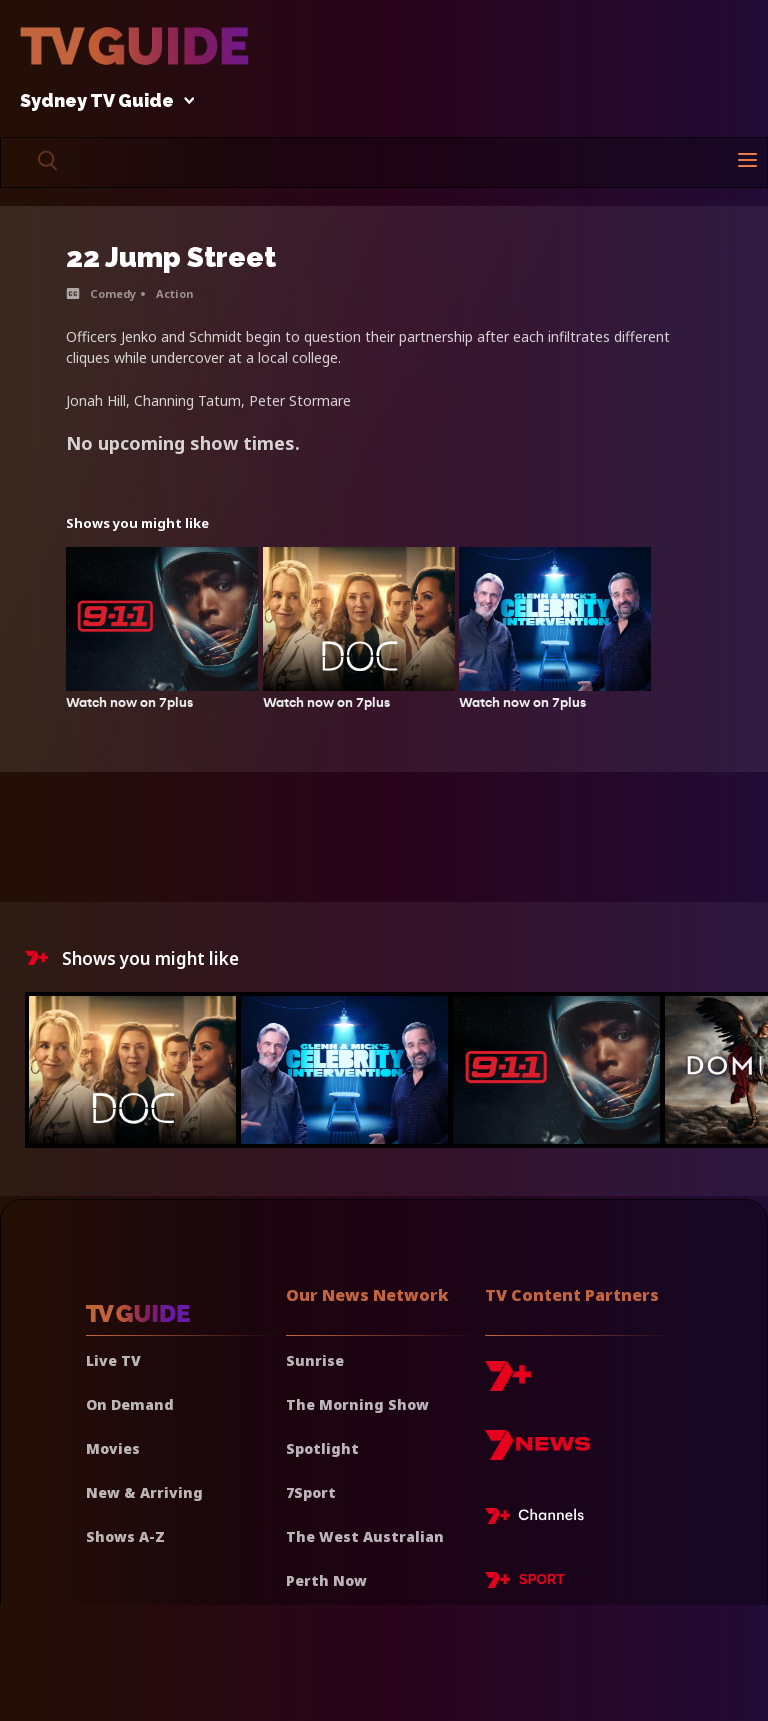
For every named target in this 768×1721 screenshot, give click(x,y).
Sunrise (315, 1360)
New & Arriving (144, 1492)
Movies (113, 1448)
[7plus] (508, 1383)
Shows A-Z (125, 1536)
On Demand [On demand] (130, 1404)
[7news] (537, 1452)
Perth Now (326, 1580)
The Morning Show (357, 1404)
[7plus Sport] (525, 1583)
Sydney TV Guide (102, 101)
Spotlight (322, 1448)
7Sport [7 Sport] (311, 1492)
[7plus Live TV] (540, 1519)
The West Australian (365, 1536)
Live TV (113, 1360)
